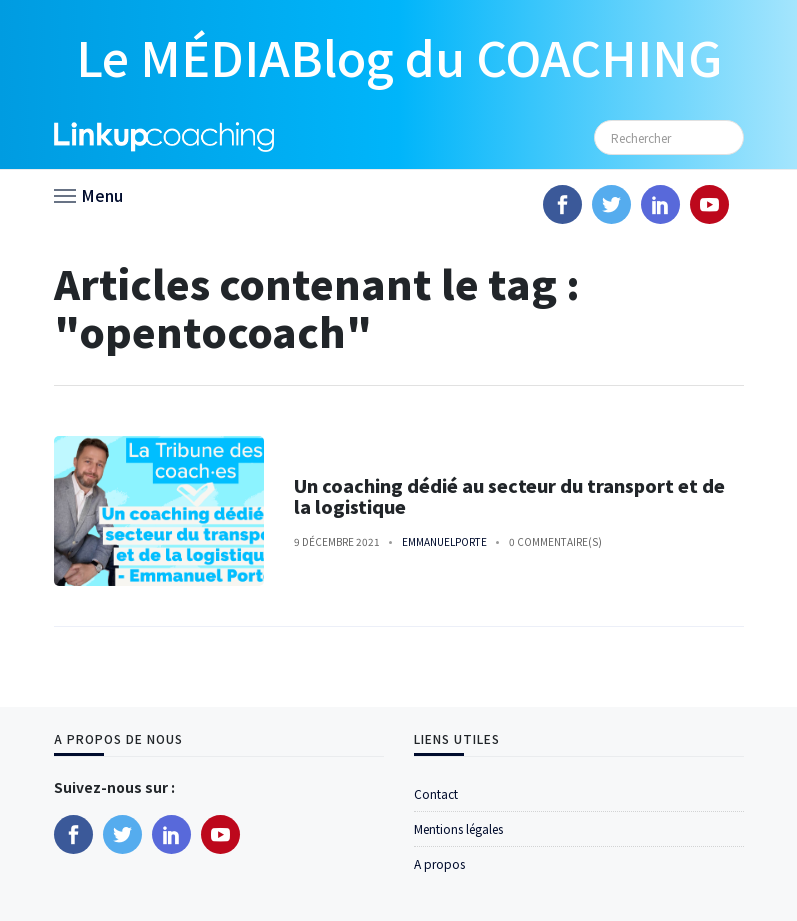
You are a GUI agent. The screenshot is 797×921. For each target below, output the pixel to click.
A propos (439, 863)
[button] (88, 194)
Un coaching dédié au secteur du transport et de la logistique (509, 496)
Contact (436, 793)
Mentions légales (458, 828)
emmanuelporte (444, 541)
